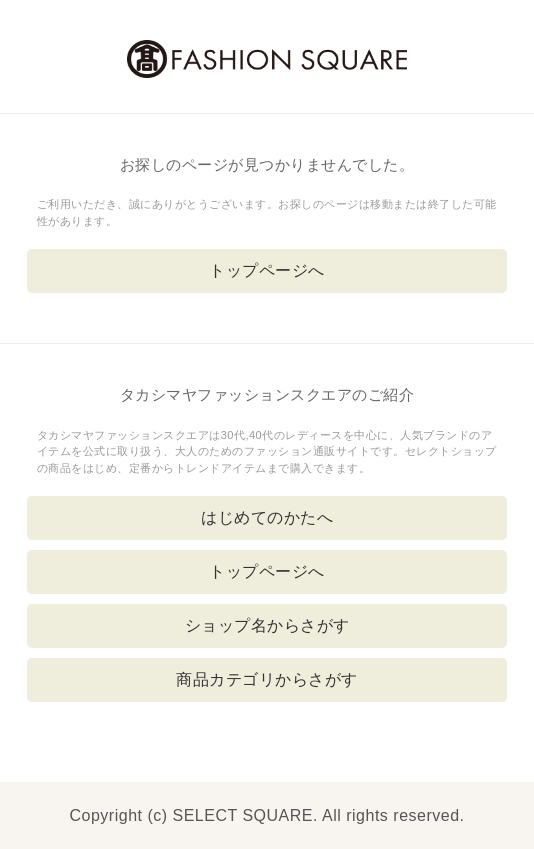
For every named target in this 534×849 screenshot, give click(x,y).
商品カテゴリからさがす (267, 679)
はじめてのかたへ (267, 517)
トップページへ (267, 270)
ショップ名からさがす (267, 625)
